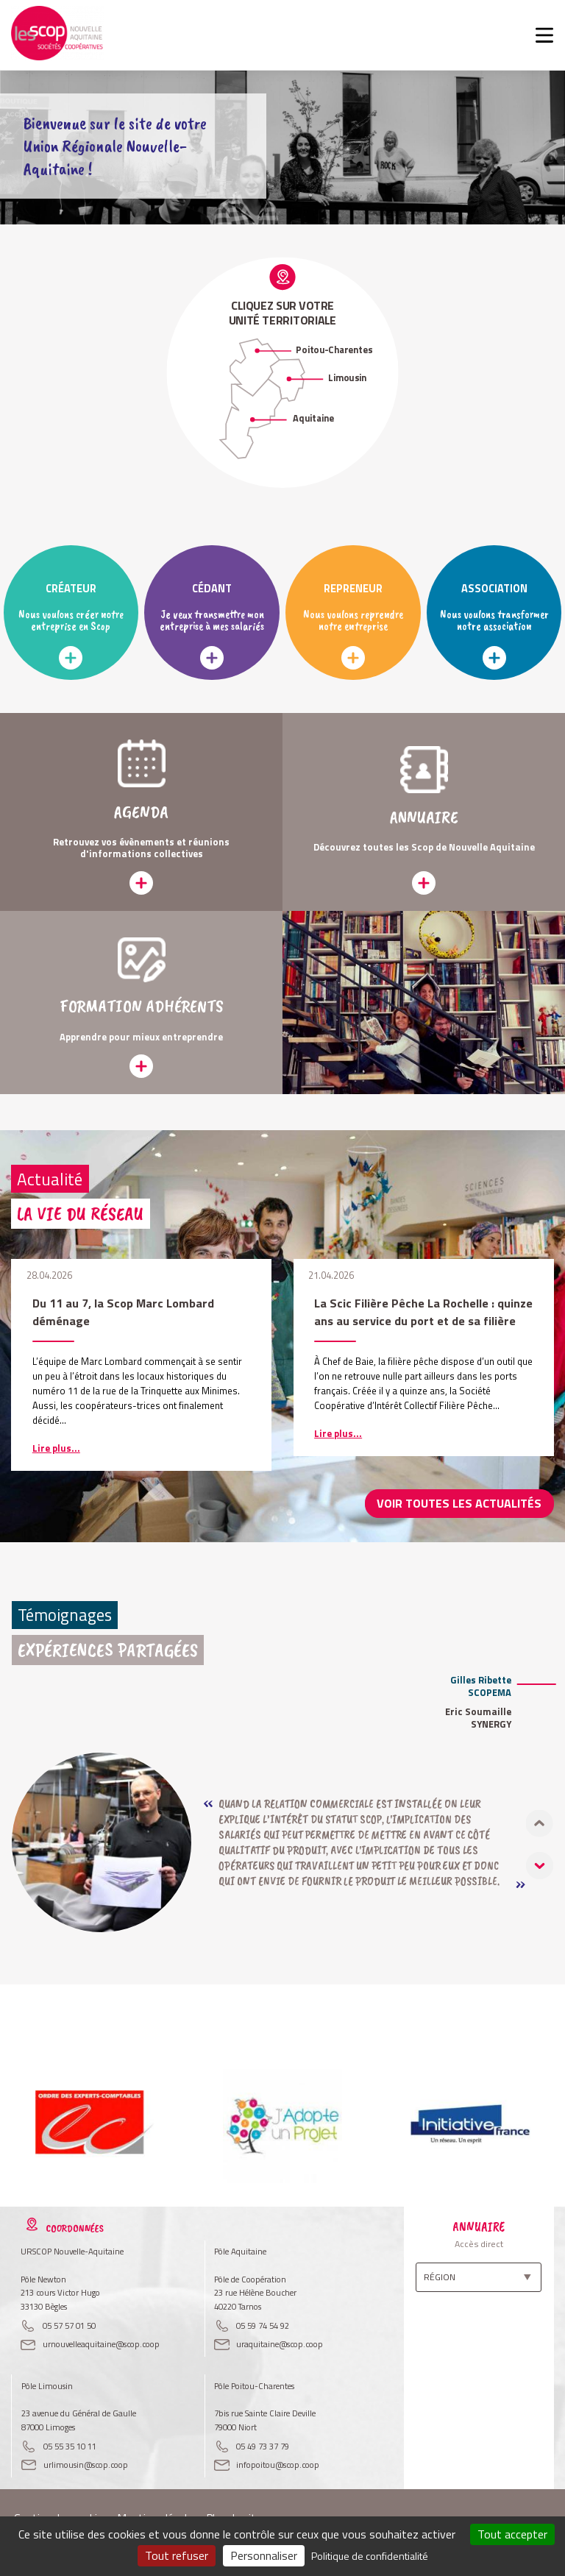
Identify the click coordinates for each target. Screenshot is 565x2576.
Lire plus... (56, 1448)
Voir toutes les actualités (468, 1502)
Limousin (347, 378)
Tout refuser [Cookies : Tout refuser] (176, 2555)
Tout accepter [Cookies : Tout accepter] (512, 2534)
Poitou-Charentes (334, 350)
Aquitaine (313, 418)
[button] (539, 1864)
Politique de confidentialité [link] (369, 2555)
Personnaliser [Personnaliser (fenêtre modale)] (263, 2555)
